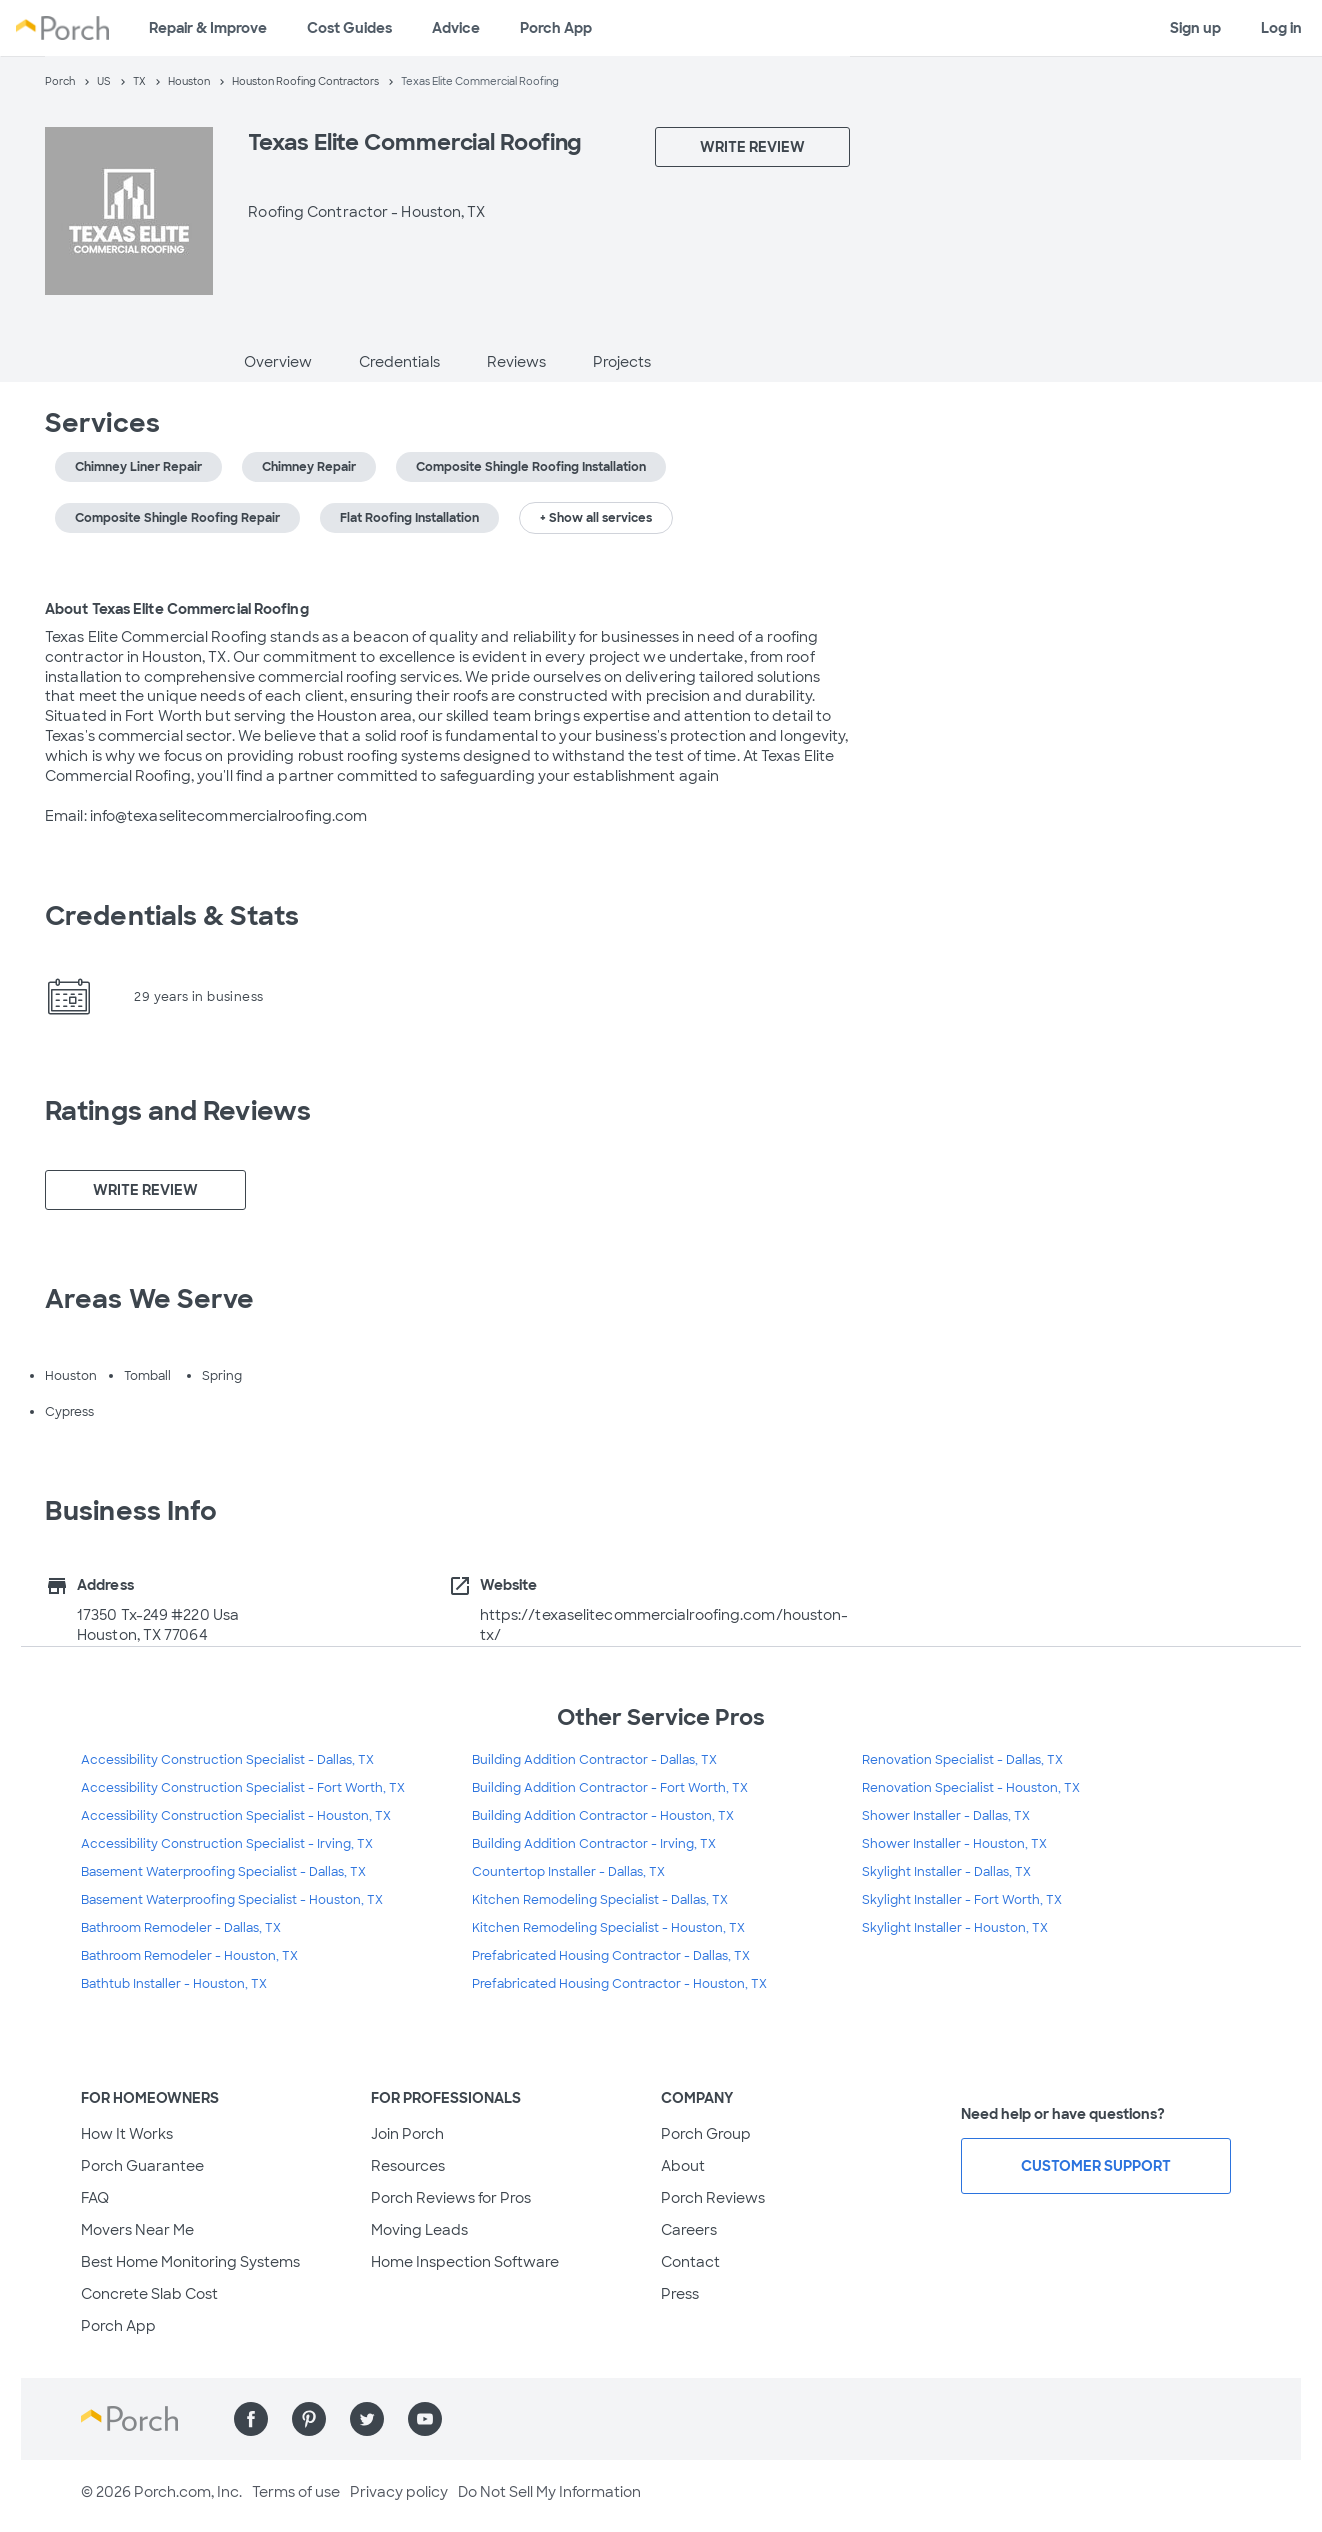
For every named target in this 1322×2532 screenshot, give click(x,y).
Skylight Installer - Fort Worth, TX (962, 1900)
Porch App (556, 28)
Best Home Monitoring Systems (190, 2262)
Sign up (1195, 28)
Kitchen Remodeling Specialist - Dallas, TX (600, 1900)
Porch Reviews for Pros (451, 2198)
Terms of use (296, 2492)
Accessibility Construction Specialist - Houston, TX (236, 1816)
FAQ (95, 2198)
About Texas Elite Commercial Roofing (177, 609)
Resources (408, 2166)
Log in (1281, 28)
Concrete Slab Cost (149, 2294)
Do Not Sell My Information (549, 2492)
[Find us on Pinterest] (309, 2419)
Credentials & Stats (172, 916)
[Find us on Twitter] (367, 2419)
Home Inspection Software (465, 2262)
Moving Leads (419, 2230)
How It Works (127, 2134)
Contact (690, 2262)
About (683, 2166)
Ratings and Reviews (178, 1111)
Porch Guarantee (142, 2166)
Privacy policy (399, 2492)
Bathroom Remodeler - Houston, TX (189, 1956)
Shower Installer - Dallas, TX (946, 1816)
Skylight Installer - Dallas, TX (946, 1872)
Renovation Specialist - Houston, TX (971, 1788)
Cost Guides (349, 28)
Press (680, 2294)
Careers (689, 2230)
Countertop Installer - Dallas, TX (568, 1872)
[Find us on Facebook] (251, 2419)
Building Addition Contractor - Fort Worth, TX (610, 1788)
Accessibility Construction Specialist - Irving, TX (227, 1844)
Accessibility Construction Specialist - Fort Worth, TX (243, 1788)
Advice (456, 28)
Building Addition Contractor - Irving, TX (594, 1844)
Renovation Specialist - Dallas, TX (962, 1760)
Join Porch (407, 2134)
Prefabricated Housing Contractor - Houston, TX (619, 1984)
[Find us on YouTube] (425, 2419)
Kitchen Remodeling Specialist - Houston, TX (608, 1928)
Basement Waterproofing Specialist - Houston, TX (232, 1900)
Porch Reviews (713, 2198)
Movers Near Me (137, 2230)
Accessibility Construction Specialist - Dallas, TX (227, 1760)
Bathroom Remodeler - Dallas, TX (181, 1928)
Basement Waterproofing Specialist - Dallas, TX (223, 1872)
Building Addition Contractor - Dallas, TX (594, 1760)
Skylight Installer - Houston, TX (955, 1928)
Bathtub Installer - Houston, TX (174, 1984)
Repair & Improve (208, 28)
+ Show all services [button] (596, 518)
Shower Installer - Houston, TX (954, 1844)
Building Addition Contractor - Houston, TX (603, 1816)
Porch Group (706, 2134)
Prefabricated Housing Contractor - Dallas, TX (611, 1956)
